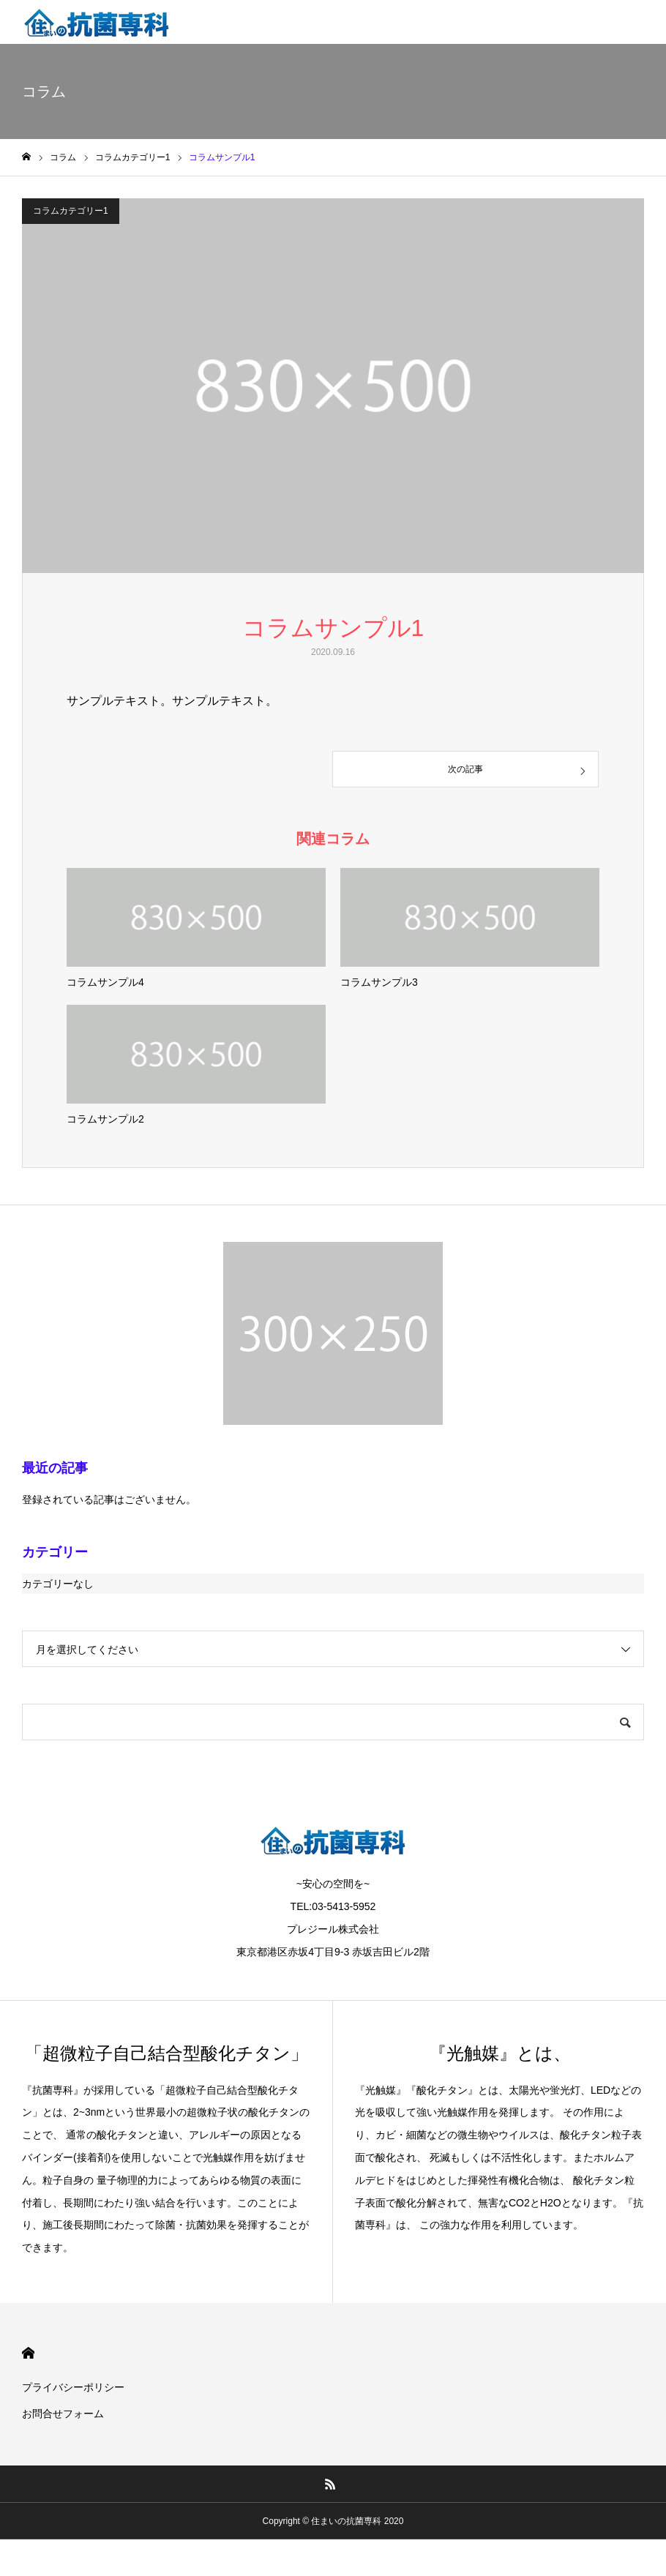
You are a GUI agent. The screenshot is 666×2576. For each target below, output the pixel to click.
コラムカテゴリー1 (70, 211)
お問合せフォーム (63, 2413)
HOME (28, 2353)
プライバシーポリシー (73, 2387)
